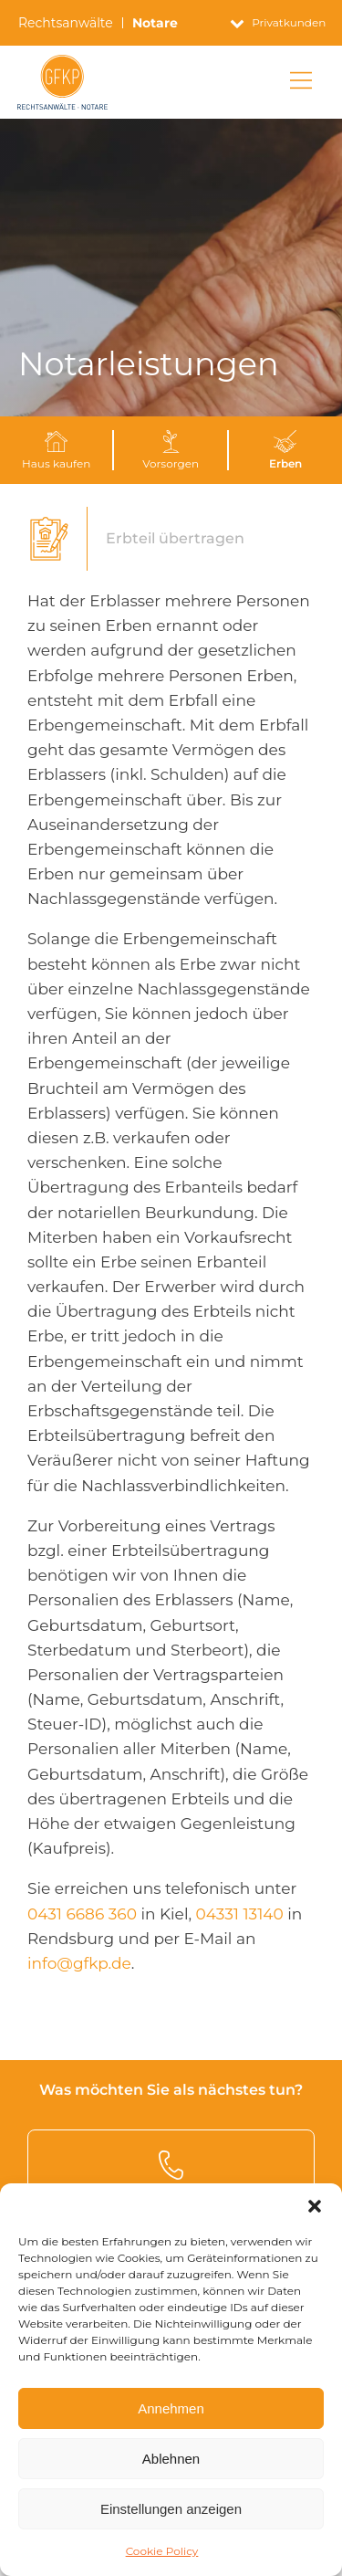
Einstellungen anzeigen (171, 2509)
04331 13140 (240, 1914)
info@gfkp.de (79, 1963)
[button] (315, 2206)
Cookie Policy (162, 2551)
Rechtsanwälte (65, 23)
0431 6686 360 (82, 1914)
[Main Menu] (301, 82)
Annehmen (171, 2408)
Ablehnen (171, 2458)
